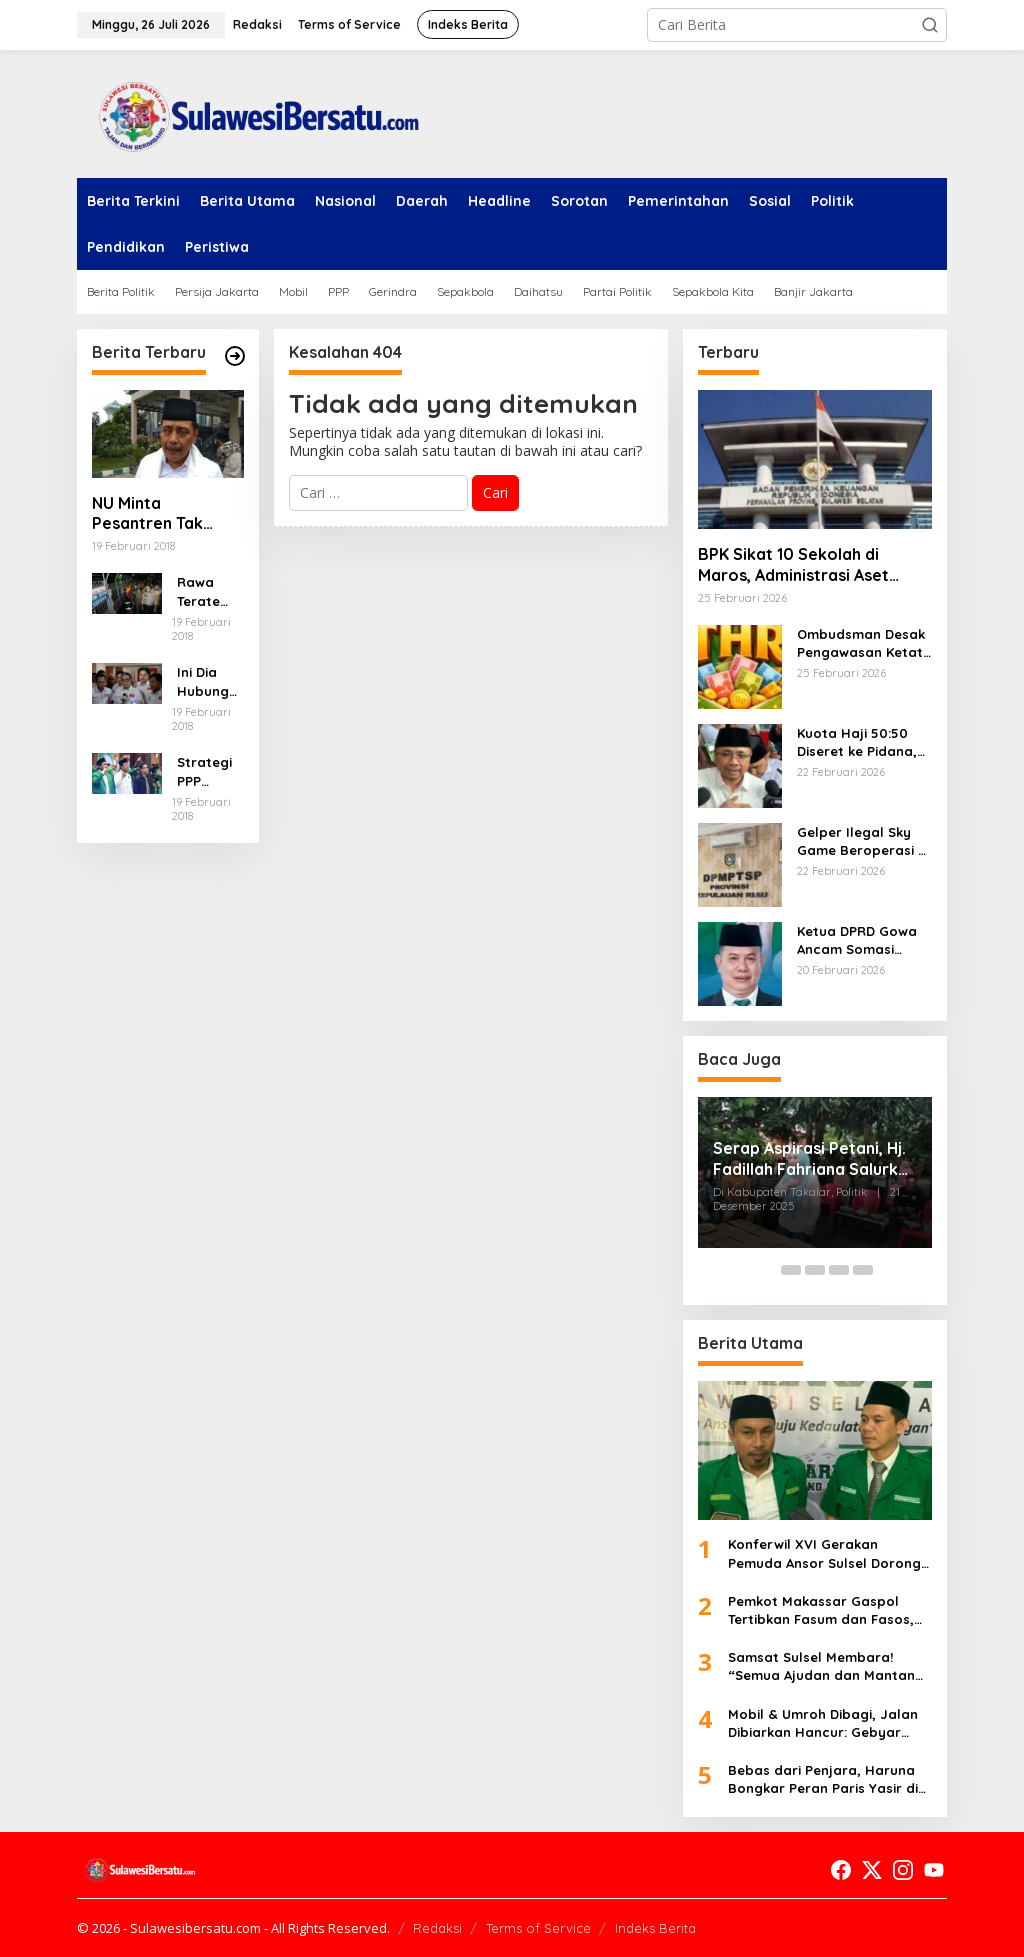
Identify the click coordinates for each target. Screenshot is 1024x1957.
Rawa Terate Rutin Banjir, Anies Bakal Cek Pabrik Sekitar (210, 591)
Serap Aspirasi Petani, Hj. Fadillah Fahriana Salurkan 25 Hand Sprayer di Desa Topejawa (815, 1159)
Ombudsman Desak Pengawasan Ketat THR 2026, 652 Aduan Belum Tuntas (864, 643)
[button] (930, 25)
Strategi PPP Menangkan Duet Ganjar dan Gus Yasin (207, 771)
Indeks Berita (655, 1928)
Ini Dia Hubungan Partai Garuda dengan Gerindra (207, 681)
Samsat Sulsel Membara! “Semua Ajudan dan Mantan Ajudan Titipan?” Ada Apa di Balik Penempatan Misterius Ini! (821, 1666)
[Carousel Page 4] (839, 1270)
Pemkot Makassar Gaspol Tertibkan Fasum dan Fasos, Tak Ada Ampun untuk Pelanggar (821, 1610)
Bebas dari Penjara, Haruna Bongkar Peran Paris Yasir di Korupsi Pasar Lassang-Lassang (823, 1779)
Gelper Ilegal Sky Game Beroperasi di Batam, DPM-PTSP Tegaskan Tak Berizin (863, 841)
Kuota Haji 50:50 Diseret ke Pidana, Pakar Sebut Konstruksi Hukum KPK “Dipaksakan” (857, 742)
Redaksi (437, 1928)
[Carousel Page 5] (863, 1270)
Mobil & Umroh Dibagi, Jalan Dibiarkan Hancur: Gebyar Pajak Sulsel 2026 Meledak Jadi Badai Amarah (823, 1723)
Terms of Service (538, 1928)
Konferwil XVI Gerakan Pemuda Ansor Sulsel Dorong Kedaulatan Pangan (824, 1553)
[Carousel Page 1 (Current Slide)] (767, 1270)
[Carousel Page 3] (815, 1270)
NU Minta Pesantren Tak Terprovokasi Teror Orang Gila (167, 514)
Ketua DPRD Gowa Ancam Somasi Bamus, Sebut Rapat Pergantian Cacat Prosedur (857, 940)
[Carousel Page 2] (791, 1270)
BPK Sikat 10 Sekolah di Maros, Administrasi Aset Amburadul (793, 565)
